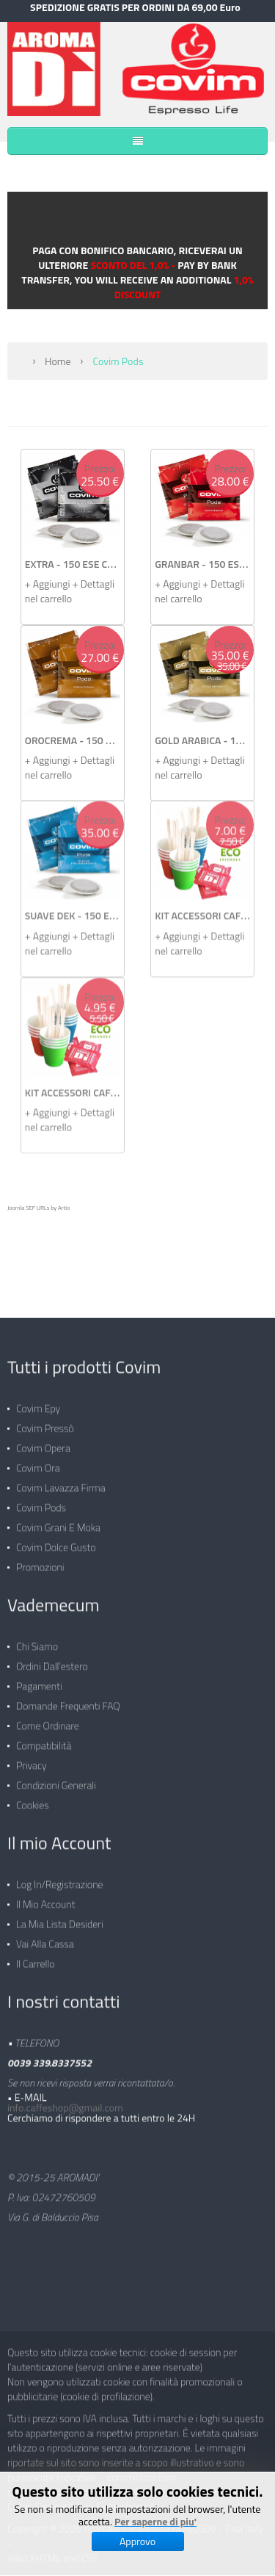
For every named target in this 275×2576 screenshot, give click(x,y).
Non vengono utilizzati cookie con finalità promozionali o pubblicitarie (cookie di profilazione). (125, 2382)
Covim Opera (43, 1441)
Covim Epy (38, 1402)
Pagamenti (39, 1679)
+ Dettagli (93, 583)
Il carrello (35, 1957)
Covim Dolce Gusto (56, 1540)
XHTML (45, 2551)
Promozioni (40, 1560)
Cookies (32, 1798)
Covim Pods (41, 1501)
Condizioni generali (56, 1778)
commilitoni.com (142, 2470)
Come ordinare (47, 1719)
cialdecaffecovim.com (52, 2485)
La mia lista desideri (59, 1917)
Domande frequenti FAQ (68, 1699)
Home (58, 360)
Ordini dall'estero (52, 1659)
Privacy (31, 1759)
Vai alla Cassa (45, 1937)
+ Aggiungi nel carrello (49, 590)
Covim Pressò (45, 1421)
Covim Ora (38, 1461)
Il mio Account (45, 1897)
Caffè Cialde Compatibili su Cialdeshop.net (133, 2493)
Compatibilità (43, 1739)
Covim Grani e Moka (58, 1521)
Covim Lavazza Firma (61, 1481)
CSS (89, 2551)
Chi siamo (37, 1640)
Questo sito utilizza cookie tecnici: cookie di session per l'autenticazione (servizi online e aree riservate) (122, 2353)
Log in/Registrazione (59, 1878)
